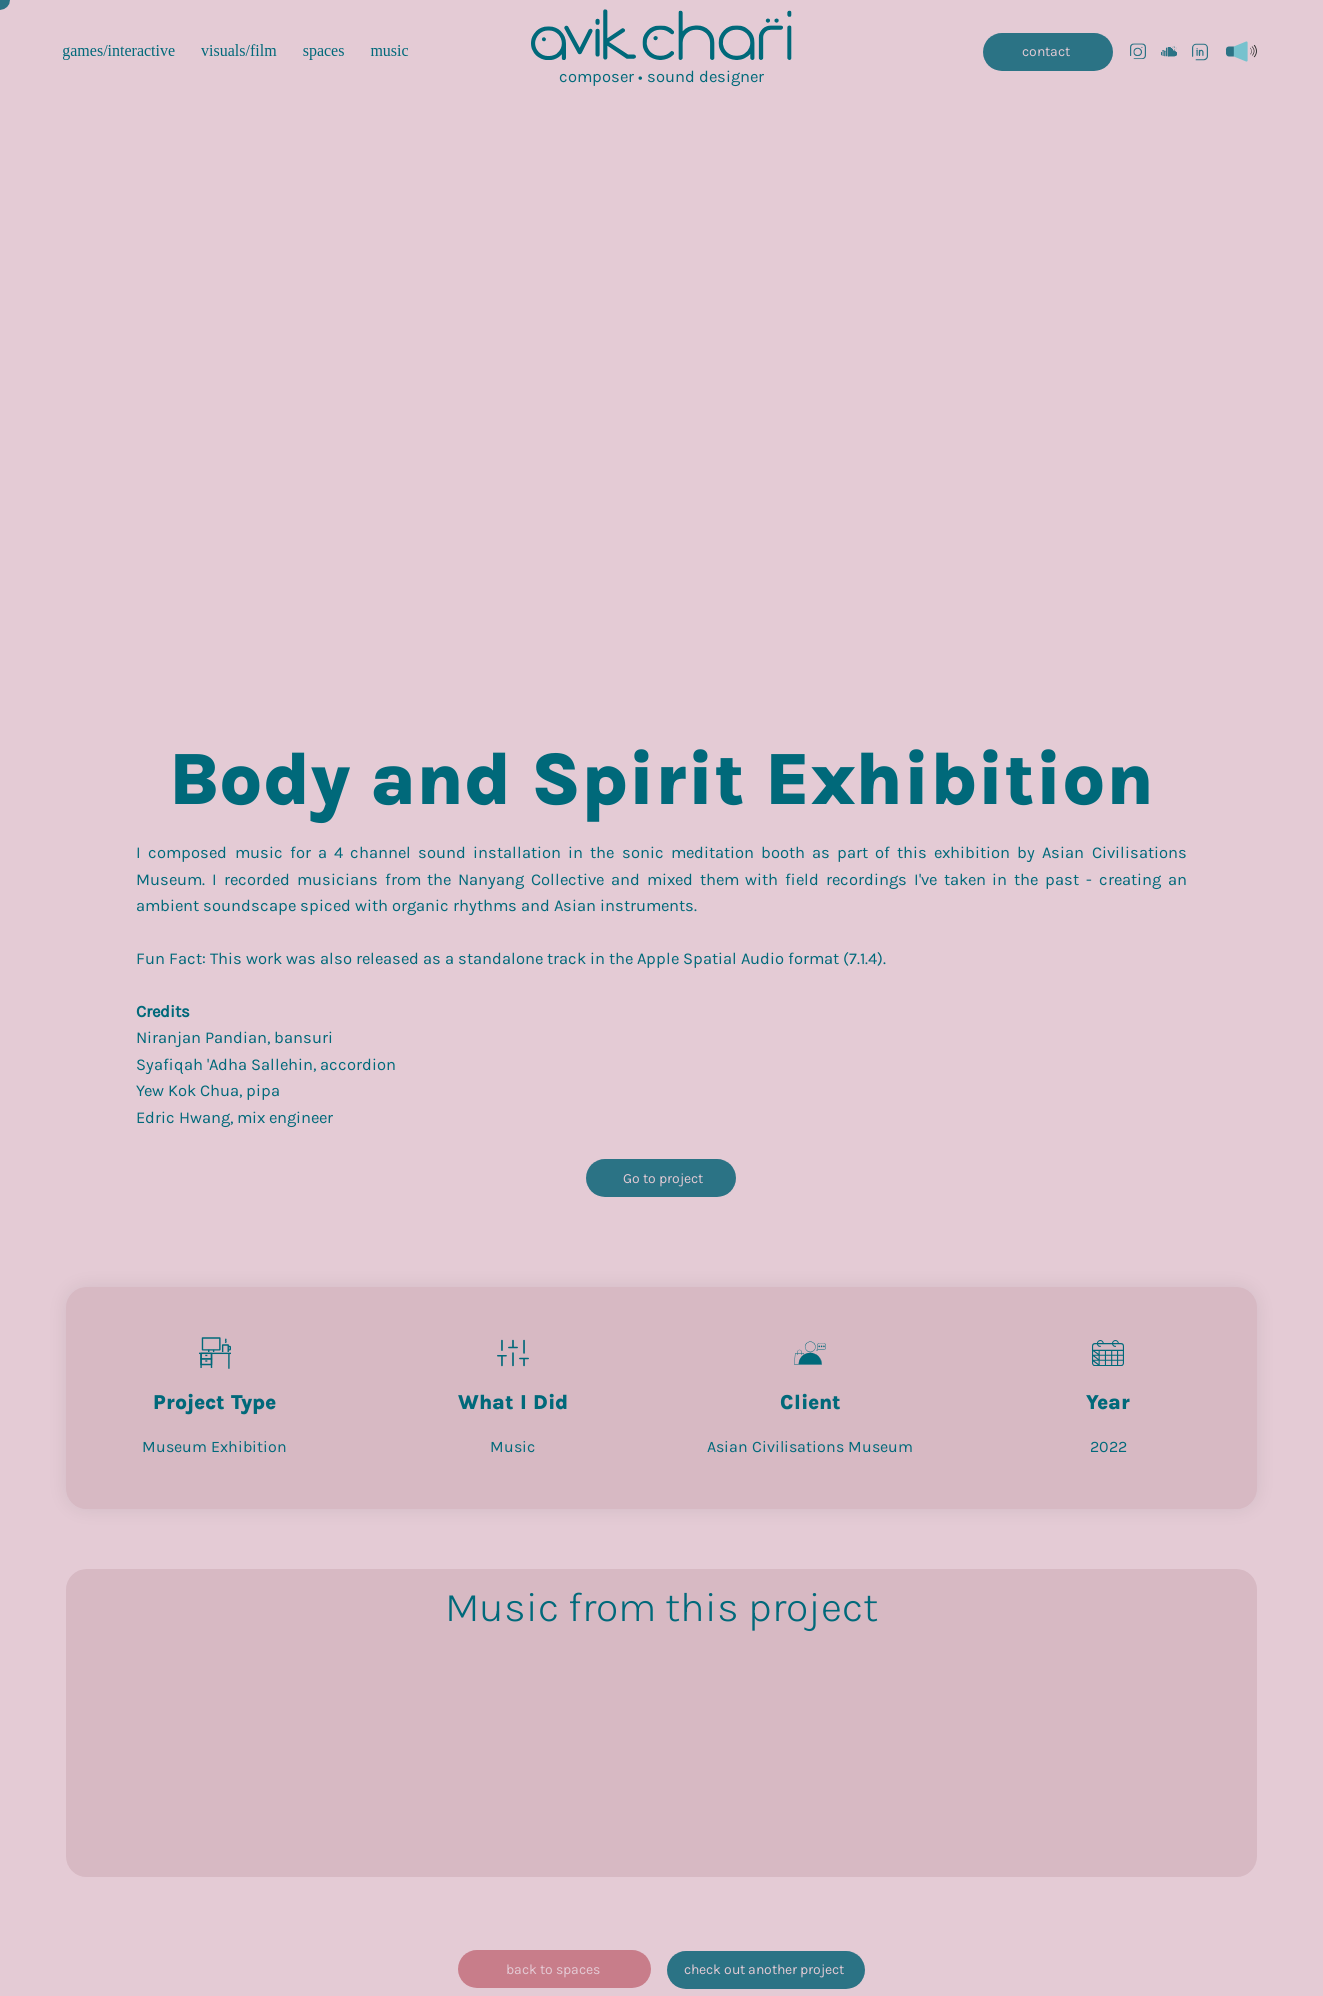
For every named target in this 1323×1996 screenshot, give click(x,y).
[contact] (1047, 52)
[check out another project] (766, 1970)
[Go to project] (661, 1178)
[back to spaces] (554, 1969)
